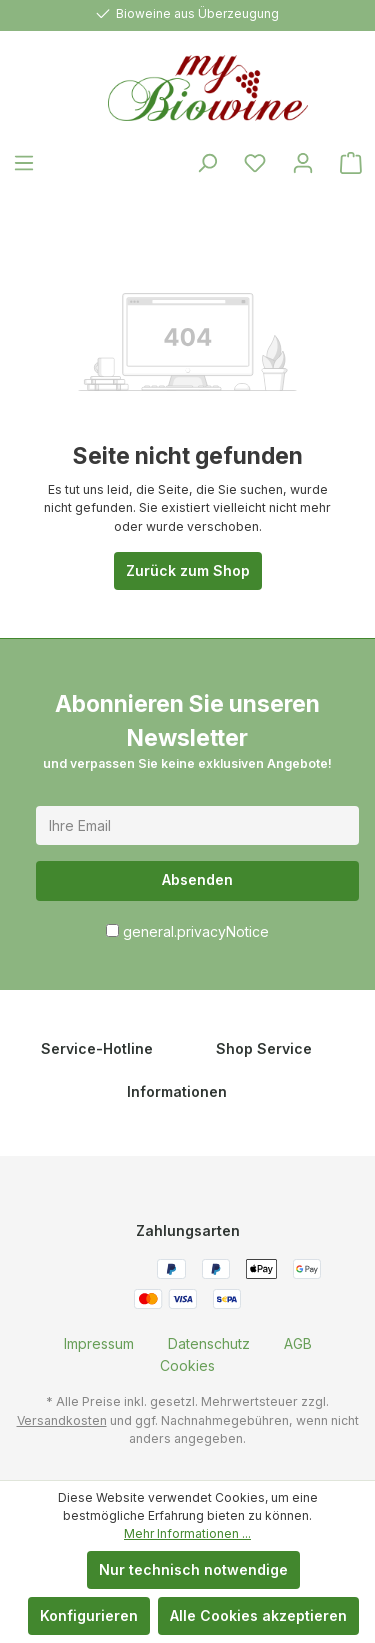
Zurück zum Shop (188, 570)
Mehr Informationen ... (187, 1533)
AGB (298, 1343)
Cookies (187, 1365)
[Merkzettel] (255, 163)
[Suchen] (207, 163)
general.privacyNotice (196, 931)
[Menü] (24, 163)
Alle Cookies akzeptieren (258, 1615)
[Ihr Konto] (303, 163)
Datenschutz (209, 1343)
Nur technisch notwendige (193, 1569)
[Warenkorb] (351, 163)
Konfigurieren (89, 1615)
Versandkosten (62, 1420)
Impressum (99, 1343)
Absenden (197, 879)
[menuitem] (99, 1343)
